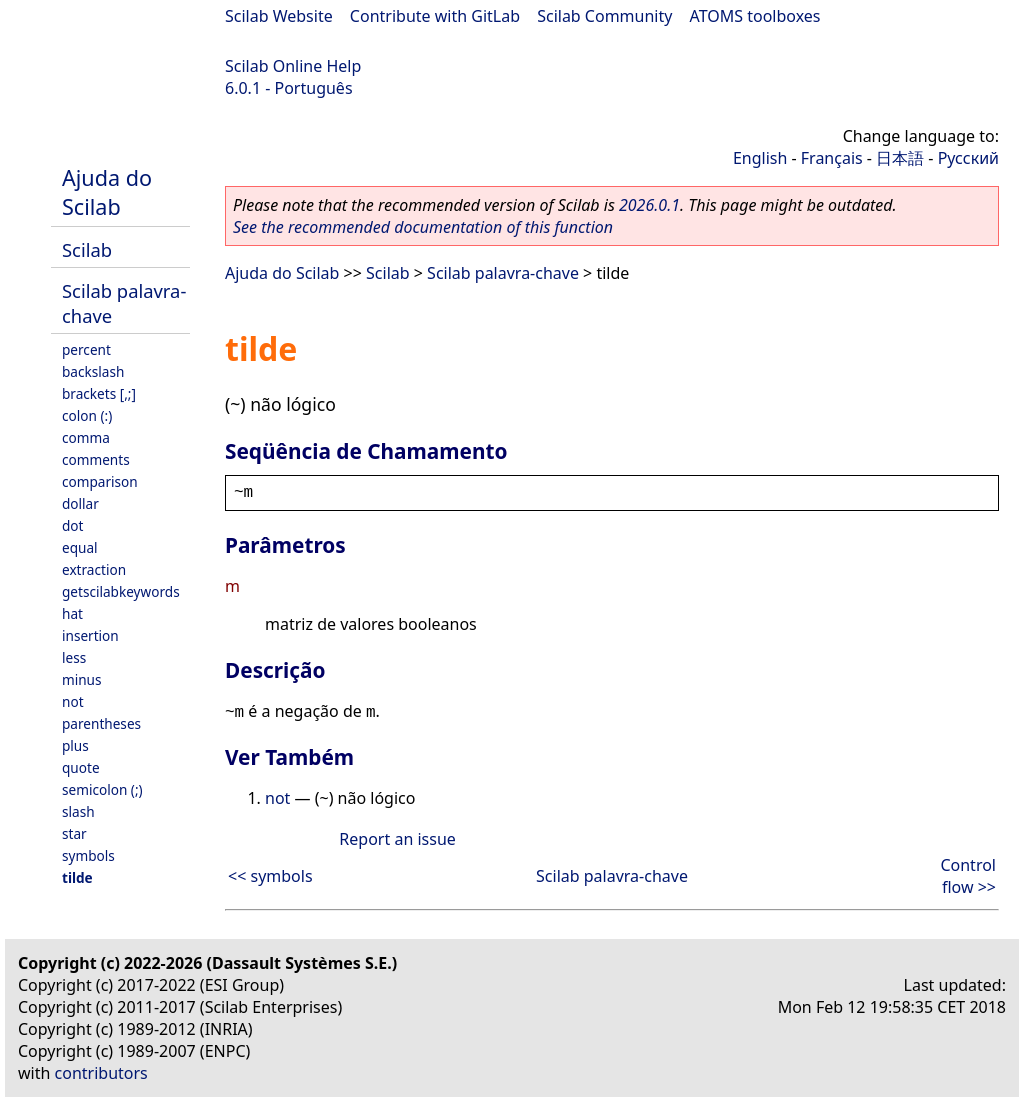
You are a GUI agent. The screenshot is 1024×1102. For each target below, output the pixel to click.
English (760, 158)
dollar (80, 503)
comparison (100, 481)
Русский (968, 158)
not (73, 701)
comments (96, 459)
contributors (101, 1073)
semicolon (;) (102, 789)
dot (73, 525)
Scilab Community (604, 16)
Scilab (87, 249)
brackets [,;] (99, 393)
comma (86, 437)
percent (86, 349)
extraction (94, 569)
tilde (77, 877)
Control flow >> (968, 876)
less (74, 657)
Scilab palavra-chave (503, 273)
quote (81, 767)
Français (832, 158)
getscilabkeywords (121, 591)
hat (72, 613)
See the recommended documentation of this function (423, 227)
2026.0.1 (649, 205)
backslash (93, 371)
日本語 (900, 158)
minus (82, 679)
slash (78, 811)
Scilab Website (279, 16)
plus (75, 745)
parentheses (101, 723)
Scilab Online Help (293, 66)
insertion (90, 635)
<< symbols (270, 876)
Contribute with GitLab (435, 16)
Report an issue (397, 839)
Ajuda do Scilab (107, 192)
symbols (88, 855)
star (74, 833)
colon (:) (87, 415)
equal (80, 547)
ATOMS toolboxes (755, 16)
